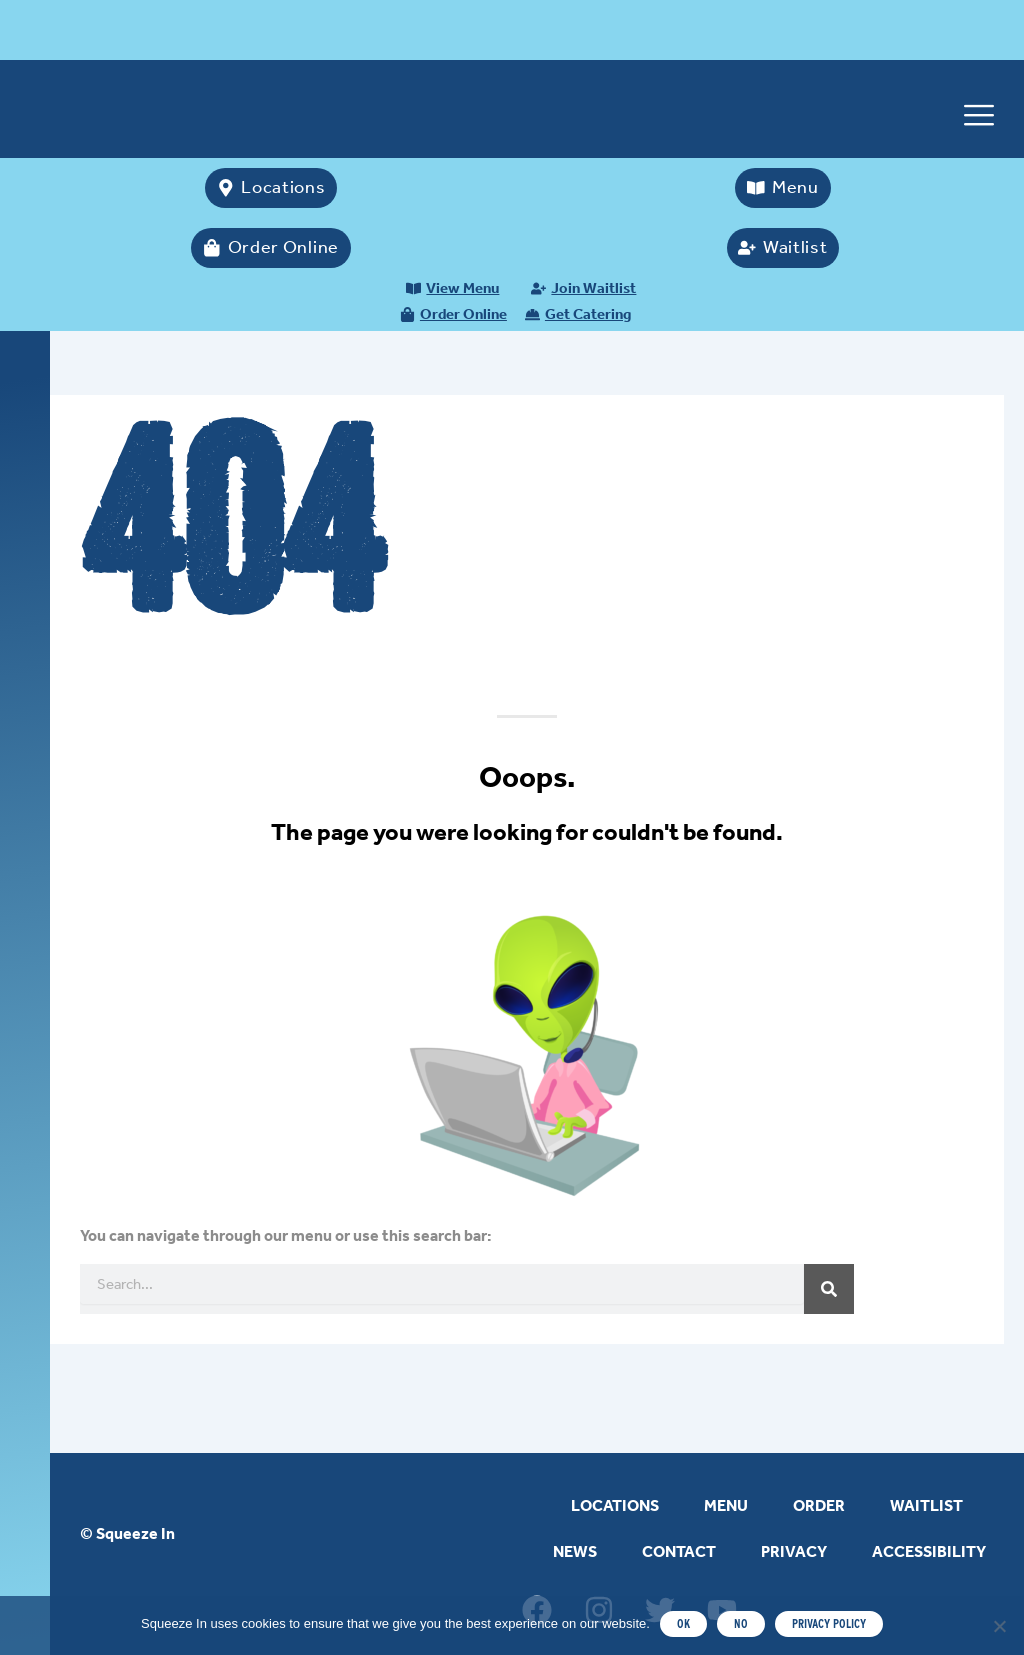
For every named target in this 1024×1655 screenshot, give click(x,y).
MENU (726, 1505)
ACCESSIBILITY (929, 1551)
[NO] (999, 1626)
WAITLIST (926, 1505)
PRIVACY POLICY (829, 1623)
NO (741, 1623)
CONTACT (679, 1551)
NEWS (575, 1551)
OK (683, 1623)
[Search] (829, 1334)
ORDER (819, 1505)
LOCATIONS (615, 1505)
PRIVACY (794, 1551)
